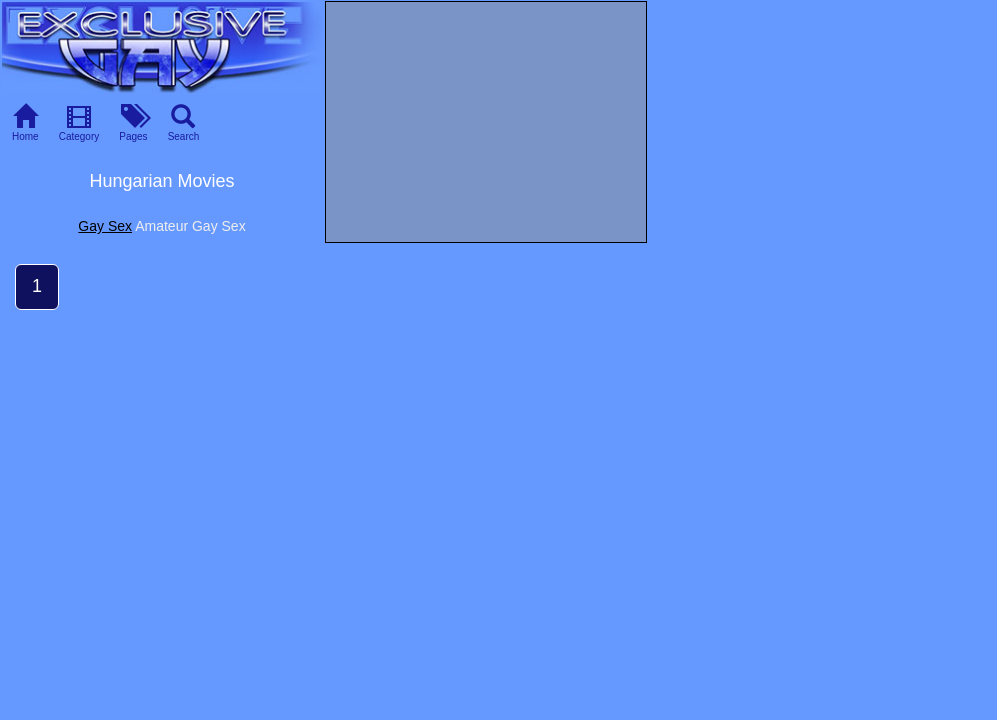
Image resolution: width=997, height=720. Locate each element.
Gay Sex (105, 226)
